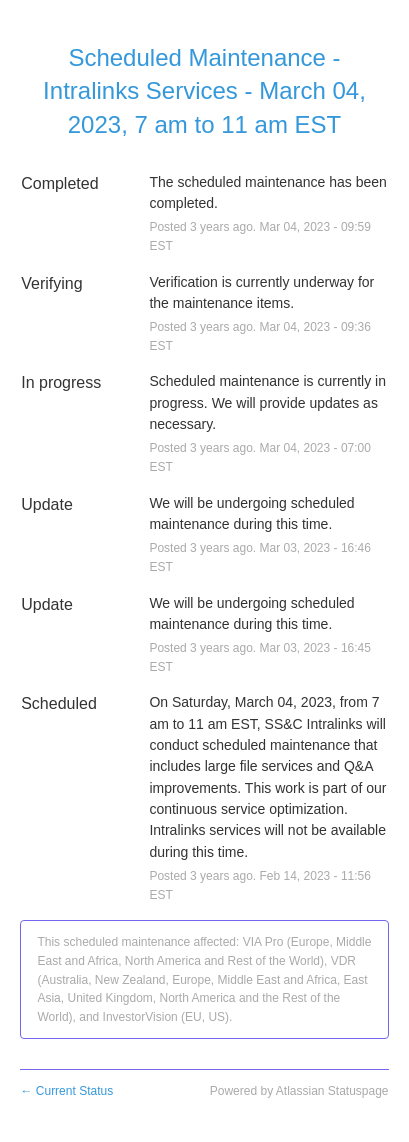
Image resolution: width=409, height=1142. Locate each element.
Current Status (66, 1091)
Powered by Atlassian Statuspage (299, 1091)
